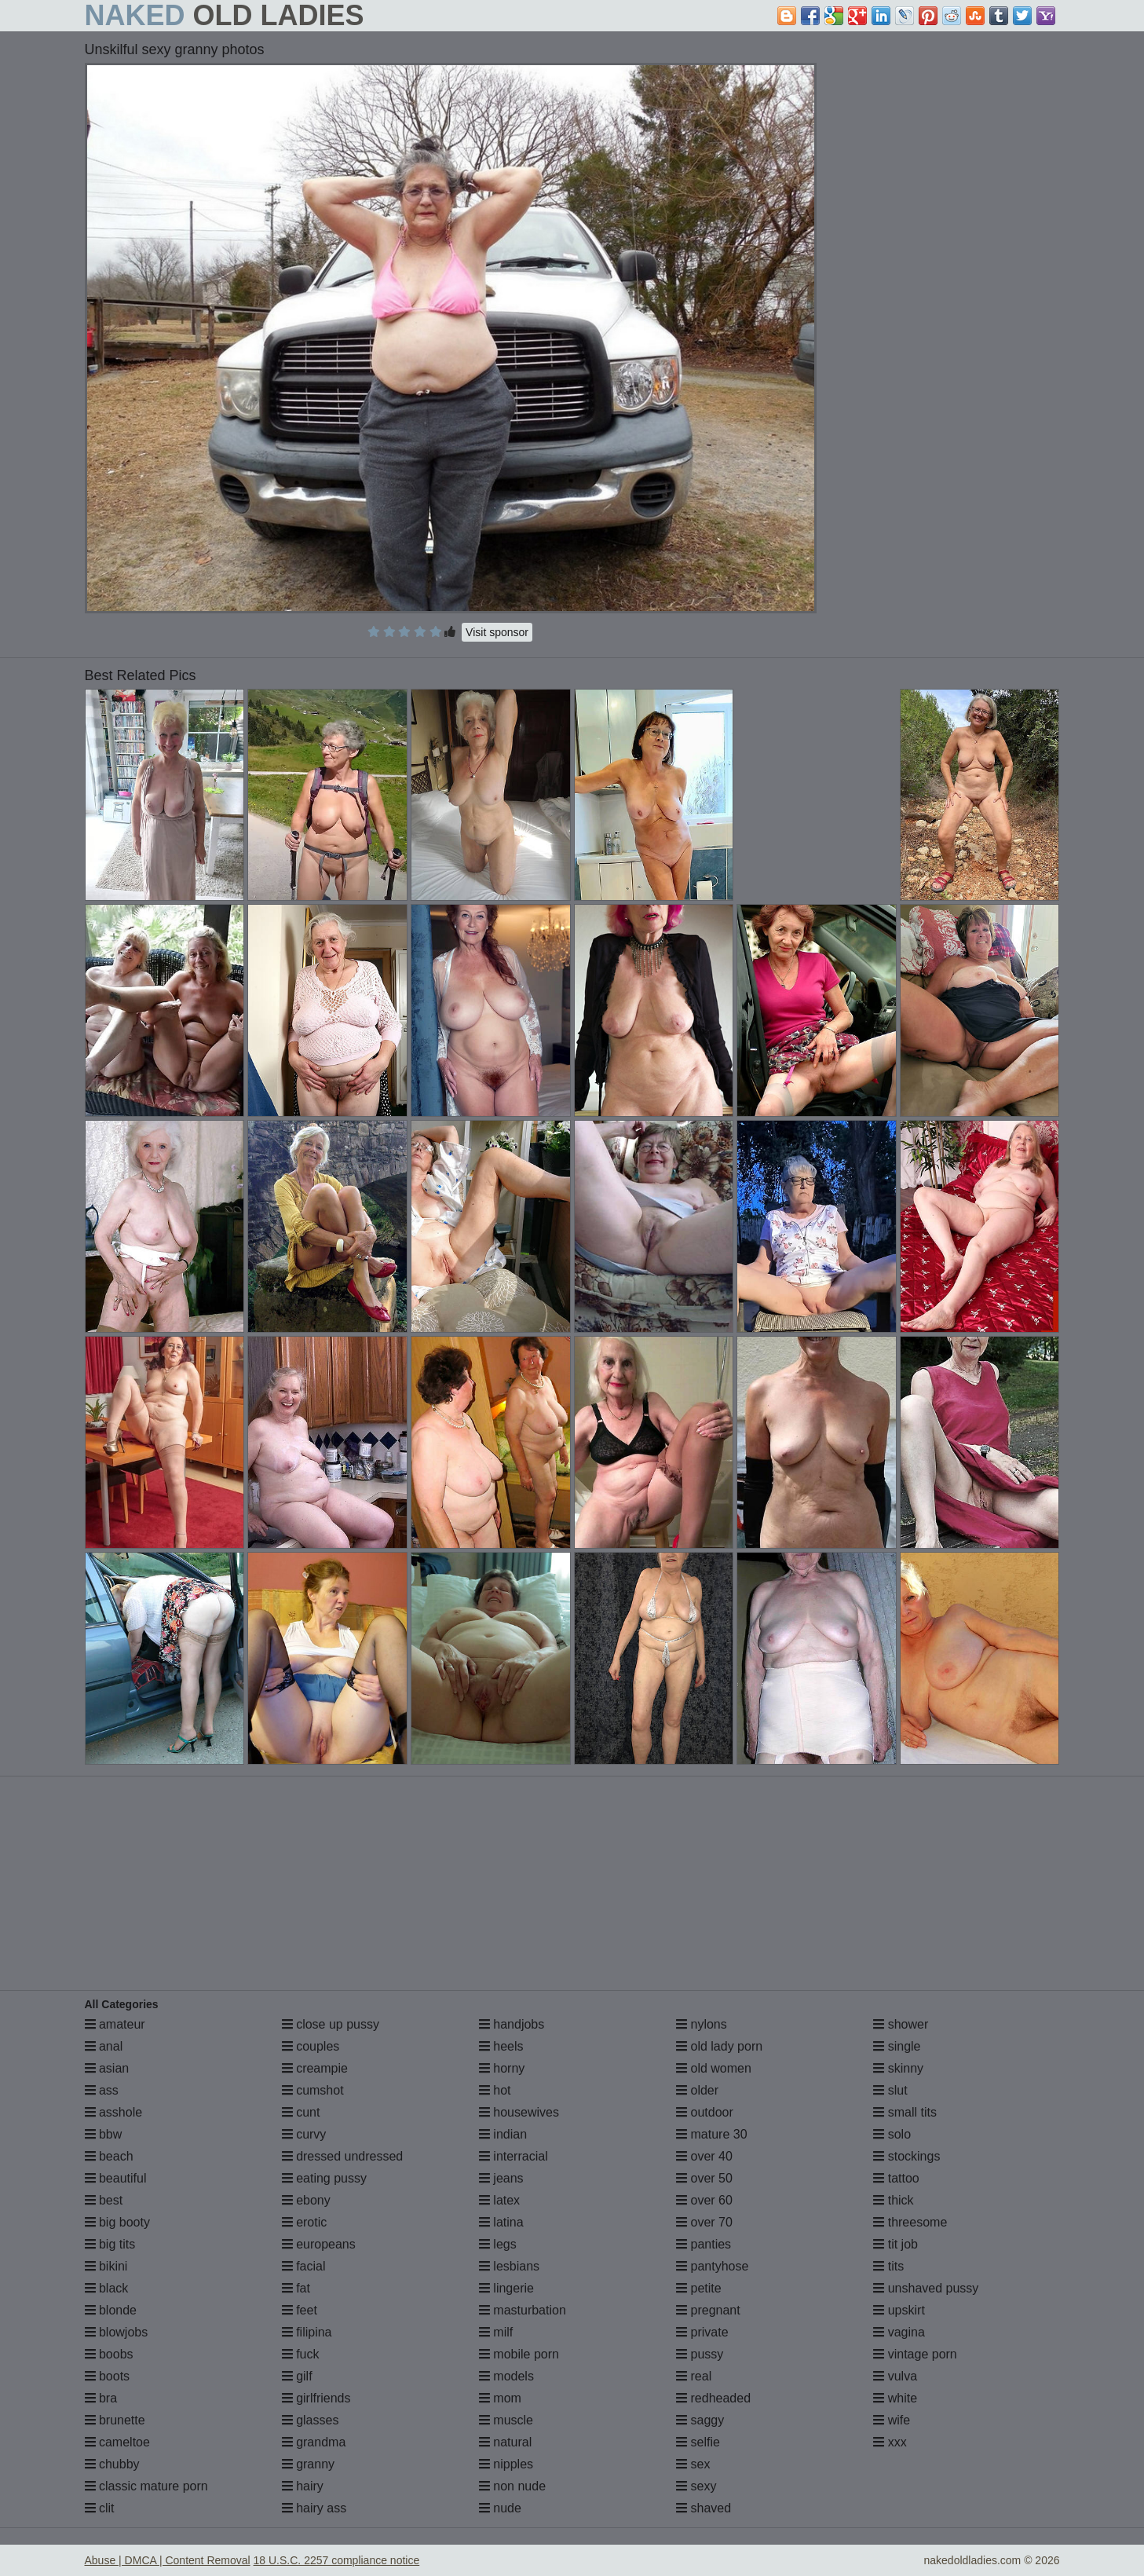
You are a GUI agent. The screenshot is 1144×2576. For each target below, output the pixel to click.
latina (501, 2222)
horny (501, 2068)
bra (101, 2398)
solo (892, 2134)
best (104, 2200)
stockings (906, 2156)
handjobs (511, 2024)
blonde (111, 2310)
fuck (301, 2354)
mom (500, 2398)
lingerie (506, 2288)
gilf (297, 2376)
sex (693, 2464)
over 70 (704, 2222)
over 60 (704, 2200)
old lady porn (719, 2046)
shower (900, 2024)
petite (699, 2288)
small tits (905, 2112)
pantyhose (712, 2266)
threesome (910, 2222)
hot (495, 2090)
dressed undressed (343, 2156)
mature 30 (711, 2134)
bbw (103, 2134)
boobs (109, 2354)
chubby (112, 2464)
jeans (501, 2178)
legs (498, 2244)
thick (893, 2200)
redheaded (713, 2398)
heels (501, 2046)
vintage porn (915, 2354)
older (697, 2090)
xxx (889, 2442)
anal (104, 2046)
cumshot (313, 2090)
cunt (301, 2112)
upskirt (899, 2310)
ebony (306, 2200)
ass (102, 2090)
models (506, 2376)
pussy (699, 2354)
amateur (115, 2024)
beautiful (116, 2178)
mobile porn (519, 2354)
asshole (114, 2112)
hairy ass (314, 2508)
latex (499, 2200)
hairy (302, 2486)
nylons (701, 2024)
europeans (319, 2244)
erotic (304, 2222)
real (693, 2376)
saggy (700, 2420)
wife (891, 2420)
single (896, 2046)
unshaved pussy (925, 2288)
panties (703, 2244)
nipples (506, 2464)
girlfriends (316, 2398)
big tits (110, 2244)
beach (109, 2156)
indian (503, 2134)
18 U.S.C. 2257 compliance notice (337, 2560)
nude (500, 2508)
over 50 (704, 2178)
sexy (696, 2486)
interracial (513, 2156)
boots (107, 2376)
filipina (307, 2332)
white (895, 2398)
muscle (506, 2420)
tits (888, 2266)
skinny (898, 2068)
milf (496, 2332)
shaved (703, 2508)
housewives (519, 2112)
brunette (115, 2420)
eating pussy (324, 2178)
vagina (899, 2332)
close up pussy (330, 2024)
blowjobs (116, 2332)
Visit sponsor (497, 632)
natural (505, 2442)
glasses (310, 2420)
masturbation (522, 2310)
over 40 (704, 2156)
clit (100, 2508)
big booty (117, 2222)
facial (304, 2266)
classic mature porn (146, 2486)
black (107, 2288)
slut (890, 2090)
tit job (895, 2244)
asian (107, 2068)
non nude (512, 2486)
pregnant (708, 2310)
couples (311, 2046)
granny (308, 2464)
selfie (698, 2442)
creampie (315, 2068)
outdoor (704, 2112)
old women (713, 2068)
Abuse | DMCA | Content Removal (167, 2560)
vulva (895, 2376)
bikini (106, 2266)
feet (299, 2310)
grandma (314, 2442)
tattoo (896, 2178)
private (702, 2332)
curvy (304, 2134)
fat (296, 2288)
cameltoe (117, 2442)
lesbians (509, 2266)
